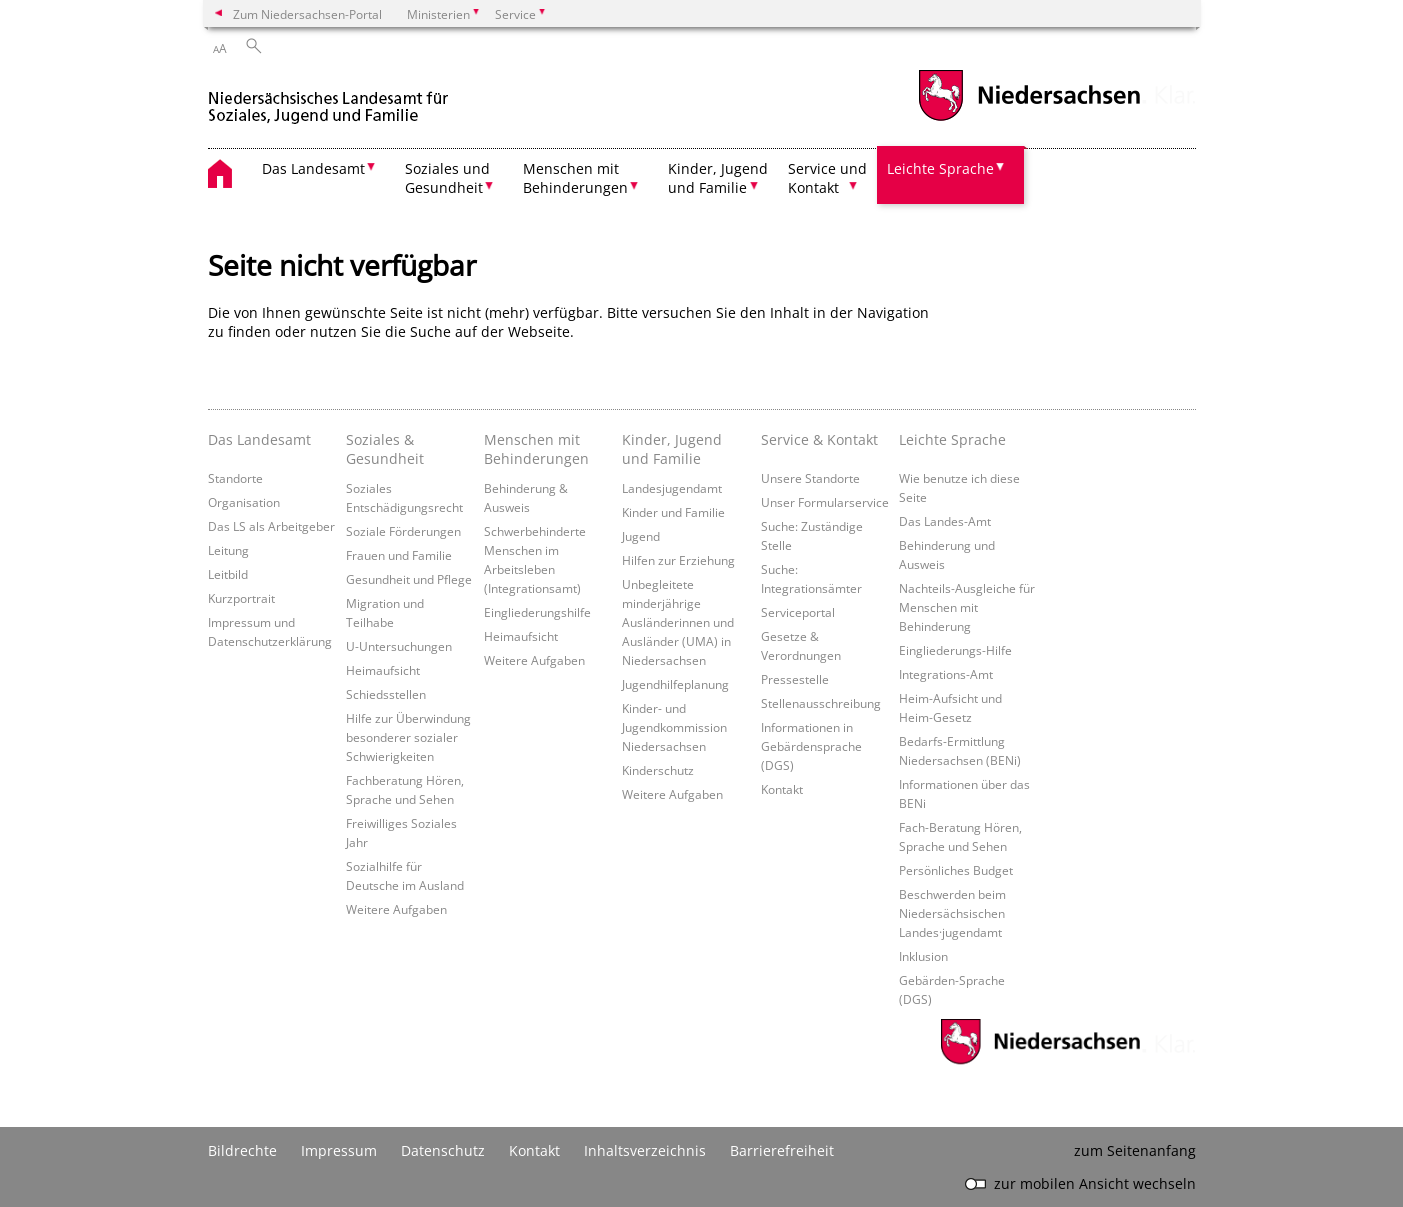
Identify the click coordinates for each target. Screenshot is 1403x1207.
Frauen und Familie (399, 555)
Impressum (339, 1150)
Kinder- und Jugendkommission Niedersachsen (674, 727)
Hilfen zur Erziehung (678, 560)
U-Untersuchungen (399, 646)
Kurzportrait (241, 598)
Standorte (235, 478)
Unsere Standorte (810, 478)
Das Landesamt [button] (313, 168)
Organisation (244, 502)
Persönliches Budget (956, 870)
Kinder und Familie (673, 512)
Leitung (228, 550)
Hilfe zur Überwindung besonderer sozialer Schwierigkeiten (408, 737)
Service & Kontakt (819, 439)
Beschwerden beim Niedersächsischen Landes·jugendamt (952, 913)
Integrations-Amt (946, 674)
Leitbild (228, 574)
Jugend (641, 536)
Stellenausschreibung (821, 703)
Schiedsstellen (386, 694)
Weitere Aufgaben (396, 909)
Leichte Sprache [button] (940, 168)
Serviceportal (798, 612)
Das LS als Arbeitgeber (271, 526)
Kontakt (782, 789)
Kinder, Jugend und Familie (672, 449)
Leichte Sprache (952, 439)
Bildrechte (242, 1150)
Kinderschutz (658, 770)
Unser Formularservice (825, 502)
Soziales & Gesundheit (385, 449)
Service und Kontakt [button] (827, 178)
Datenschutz (443, 1150)
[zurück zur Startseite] (332, 98)
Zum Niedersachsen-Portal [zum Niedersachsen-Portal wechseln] (307, 14)
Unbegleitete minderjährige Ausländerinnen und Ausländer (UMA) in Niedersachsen (678, 622)
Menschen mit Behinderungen (536, 449)
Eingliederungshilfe (537, 612)
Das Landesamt (259, 439)
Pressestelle (795, 679)
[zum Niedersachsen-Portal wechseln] (1029, 118)
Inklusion (923, 956)
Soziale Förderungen (403, 531)
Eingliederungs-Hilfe (955, 650)
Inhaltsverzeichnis (645, 1150)
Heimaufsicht (383, 670)
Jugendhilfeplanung (675, 684)
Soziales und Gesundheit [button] (447, 178)
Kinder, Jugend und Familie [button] (718, 178)
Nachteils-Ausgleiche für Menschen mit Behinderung (967, 607)
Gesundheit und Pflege (409, 579)
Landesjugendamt (672, 488)
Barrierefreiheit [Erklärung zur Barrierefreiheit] (782, 1150)
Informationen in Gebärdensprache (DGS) (811, 746)
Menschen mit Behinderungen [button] (575, 178)
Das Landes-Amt (945, 521)
